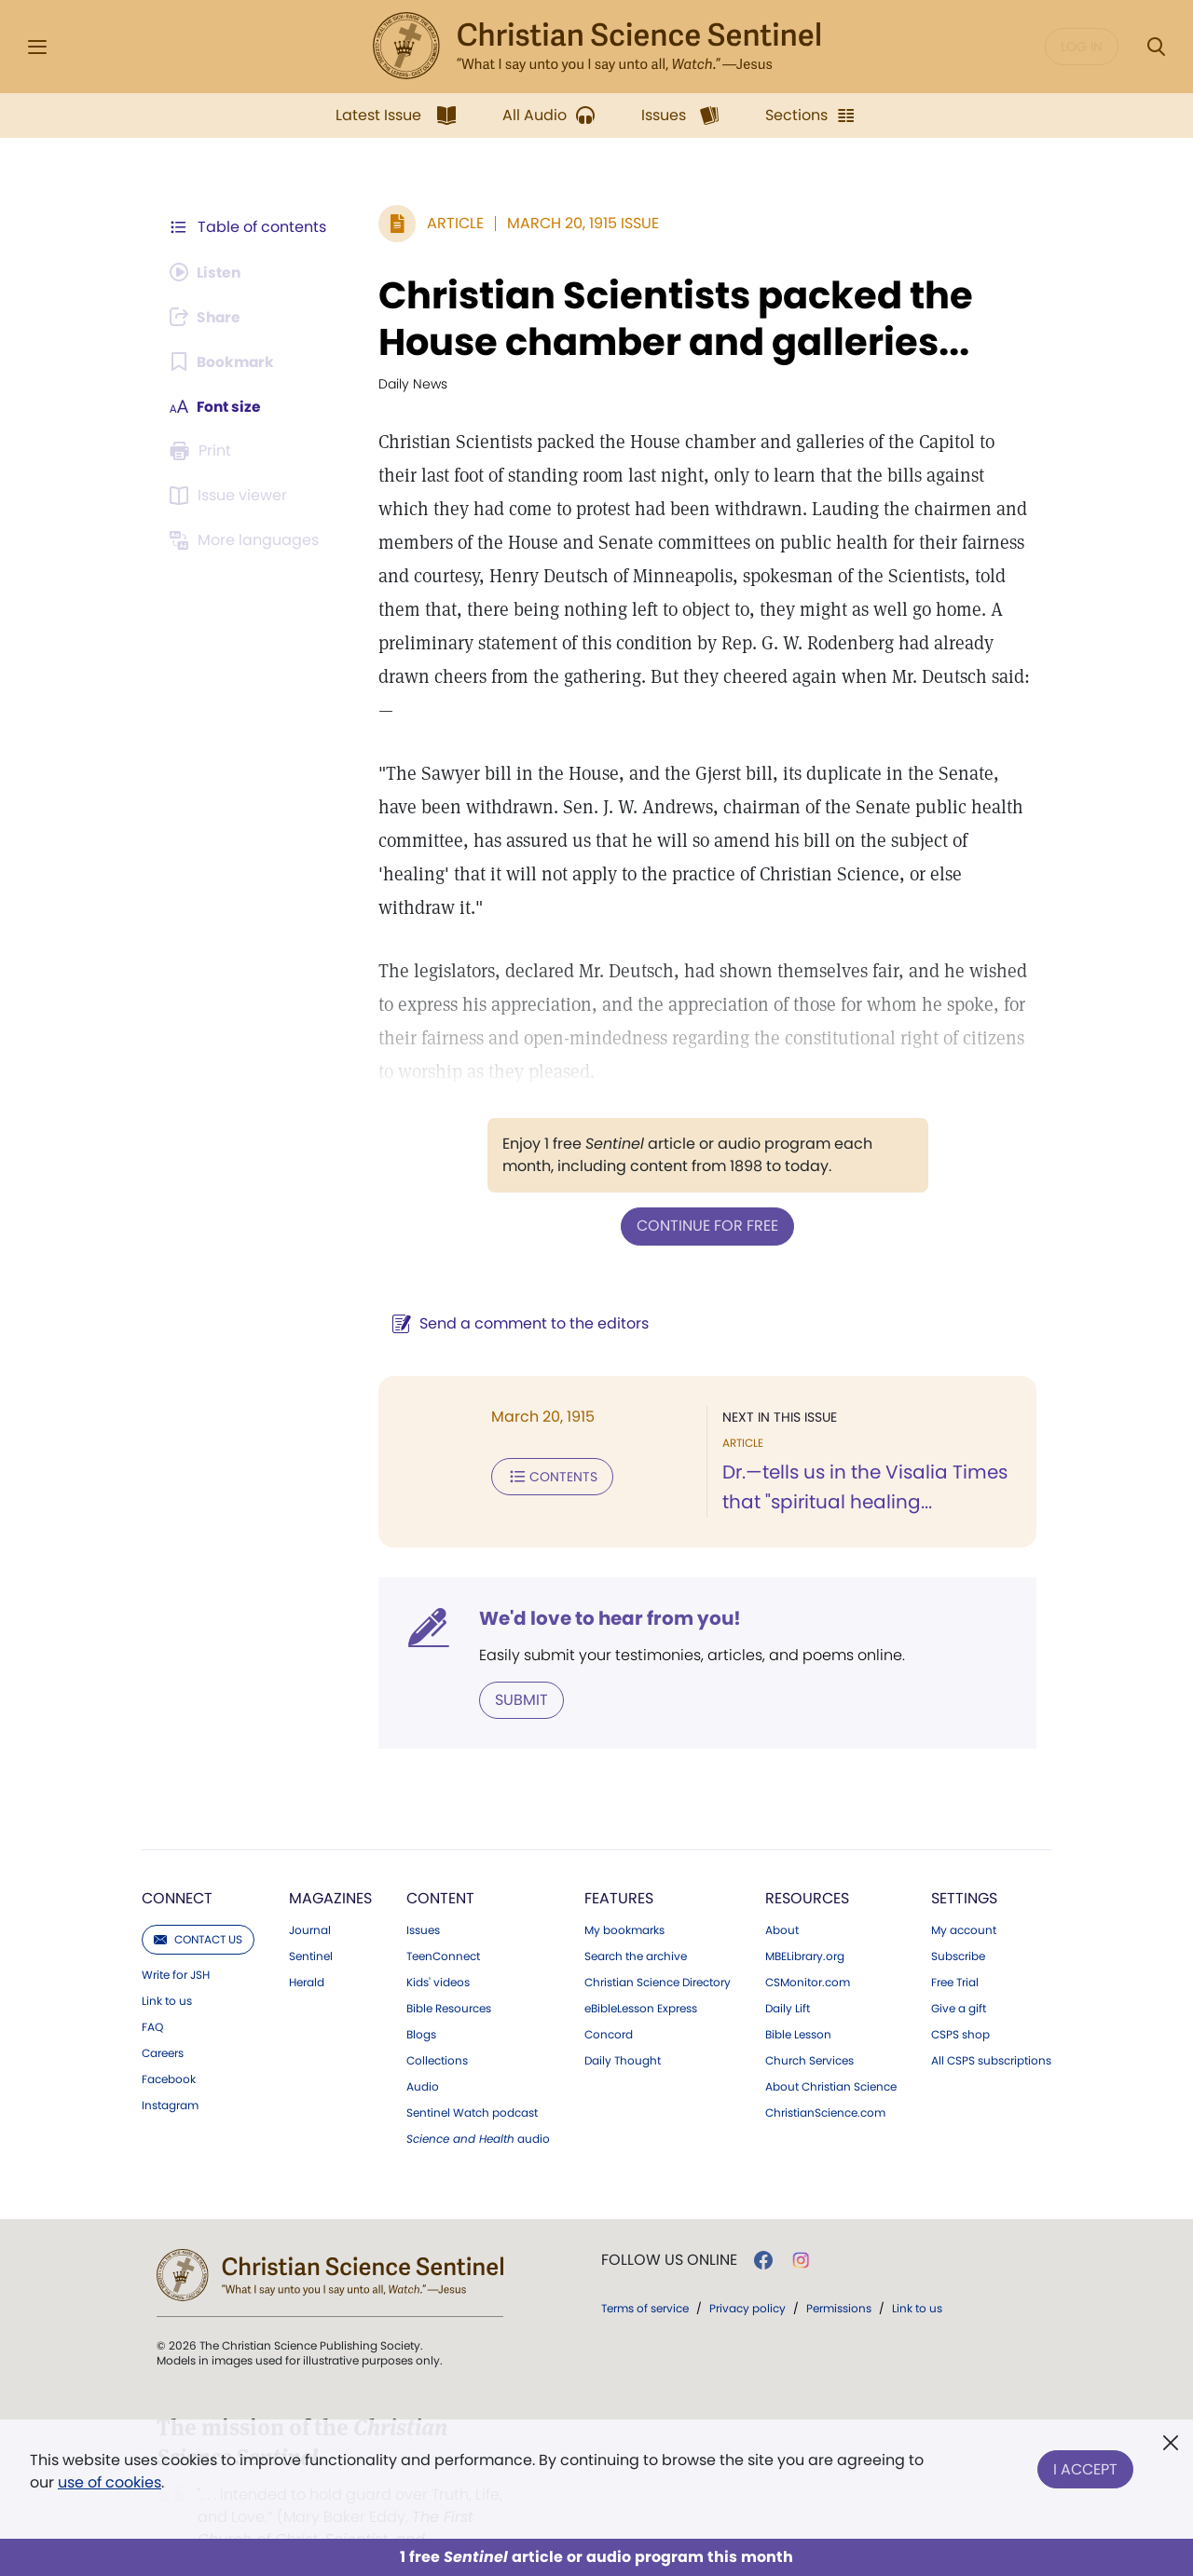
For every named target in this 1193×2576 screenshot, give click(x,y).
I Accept (1085, 2467)
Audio (422, 2052)
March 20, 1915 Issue (579, 223)
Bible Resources (448, 1974)
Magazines (330, 1863)
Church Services (809, 2026)
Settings (964, 1863)
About (782, 1895)
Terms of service (645, 2274)
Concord (608, 2000)
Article (451, 223)
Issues (423, 1895)
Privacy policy (747, 2274)
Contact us (198, 1905)
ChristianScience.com (825, 2078)
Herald (306, 1948)
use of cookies (109, 2482)
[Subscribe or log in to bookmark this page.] (223, 361)
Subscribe (958, 1922)
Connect (177, 1863)
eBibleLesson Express (640, 1974)
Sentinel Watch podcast (472, 2078)
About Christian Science (831, 2052)
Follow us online (669, 2225)
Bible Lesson (798, 2000)
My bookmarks (624, 1895)
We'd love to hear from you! (606, 1584)
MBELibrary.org (804, 1922)
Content (440, 1863)
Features (618, 1863)
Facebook (169, 2045)
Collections (437, 2026)
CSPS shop (960, 2000)
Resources (807, 1863)
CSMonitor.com (807, 1948)
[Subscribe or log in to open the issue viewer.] (231, 495)
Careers (163, 2018)
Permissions (838, 2274)
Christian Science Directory (657, 1948)
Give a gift (958, 1974)
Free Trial (955, 1948)
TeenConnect (443, 1922)
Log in (1082, 46)
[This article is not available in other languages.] (247, 540)
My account (963, 1895)
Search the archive (635, 1922)
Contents (548, 1442)
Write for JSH (176, 1940)
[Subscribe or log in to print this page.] (203, 451)
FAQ (152, 1992)
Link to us (167, 1966)
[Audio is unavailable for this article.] (207, 272)
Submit (517, 1665)
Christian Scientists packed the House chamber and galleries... (672, 318)
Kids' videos (438, 1948)
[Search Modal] (1155, 47)
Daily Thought (622, 2026)
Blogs (421, 2000)
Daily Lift (787, 1974)
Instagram (170, 2071)
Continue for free (705, 1192)
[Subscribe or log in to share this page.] (208, 316)
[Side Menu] (37, 47)
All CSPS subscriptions (991, 2026)
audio (478, 2104)
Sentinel (311, 1922)
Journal (310, 1895)
